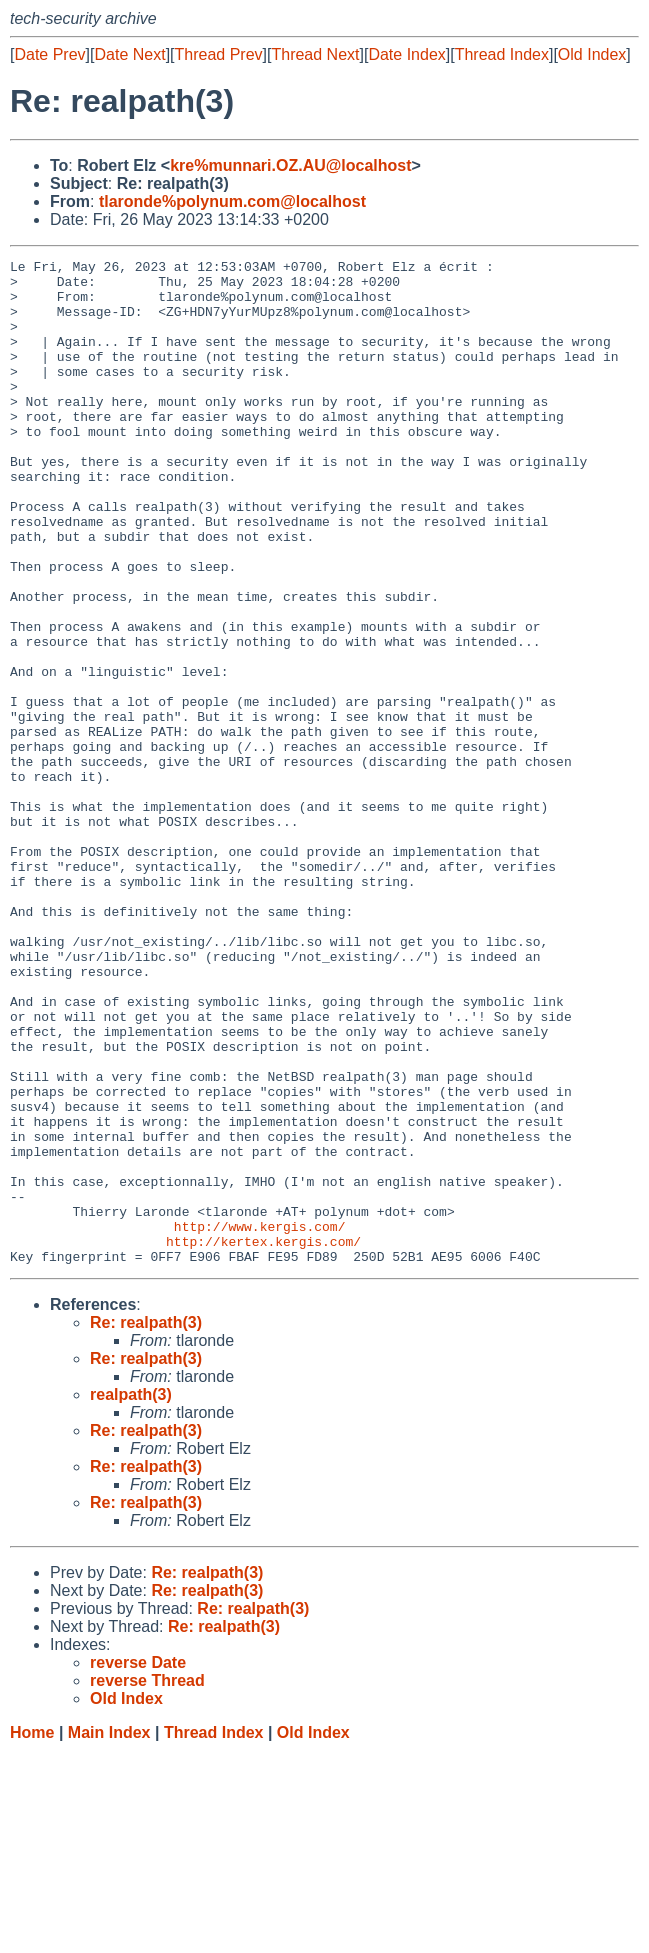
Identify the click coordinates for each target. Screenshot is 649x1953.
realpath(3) (131, 1595)
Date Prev (49, 54)
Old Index (592, 54)
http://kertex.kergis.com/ (263, 1439)
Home (32, 1933)
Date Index (406, 54)
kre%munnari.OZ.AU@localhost (290, 165)
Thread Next (315, 54)
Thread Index (502, 54)
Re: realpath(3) (146, 1523)
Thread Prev (219, 54)
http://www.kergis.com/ (260, 1421)
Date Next (129, 54)
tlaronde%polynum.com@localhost (232, 201)
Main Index (109, 1933)
